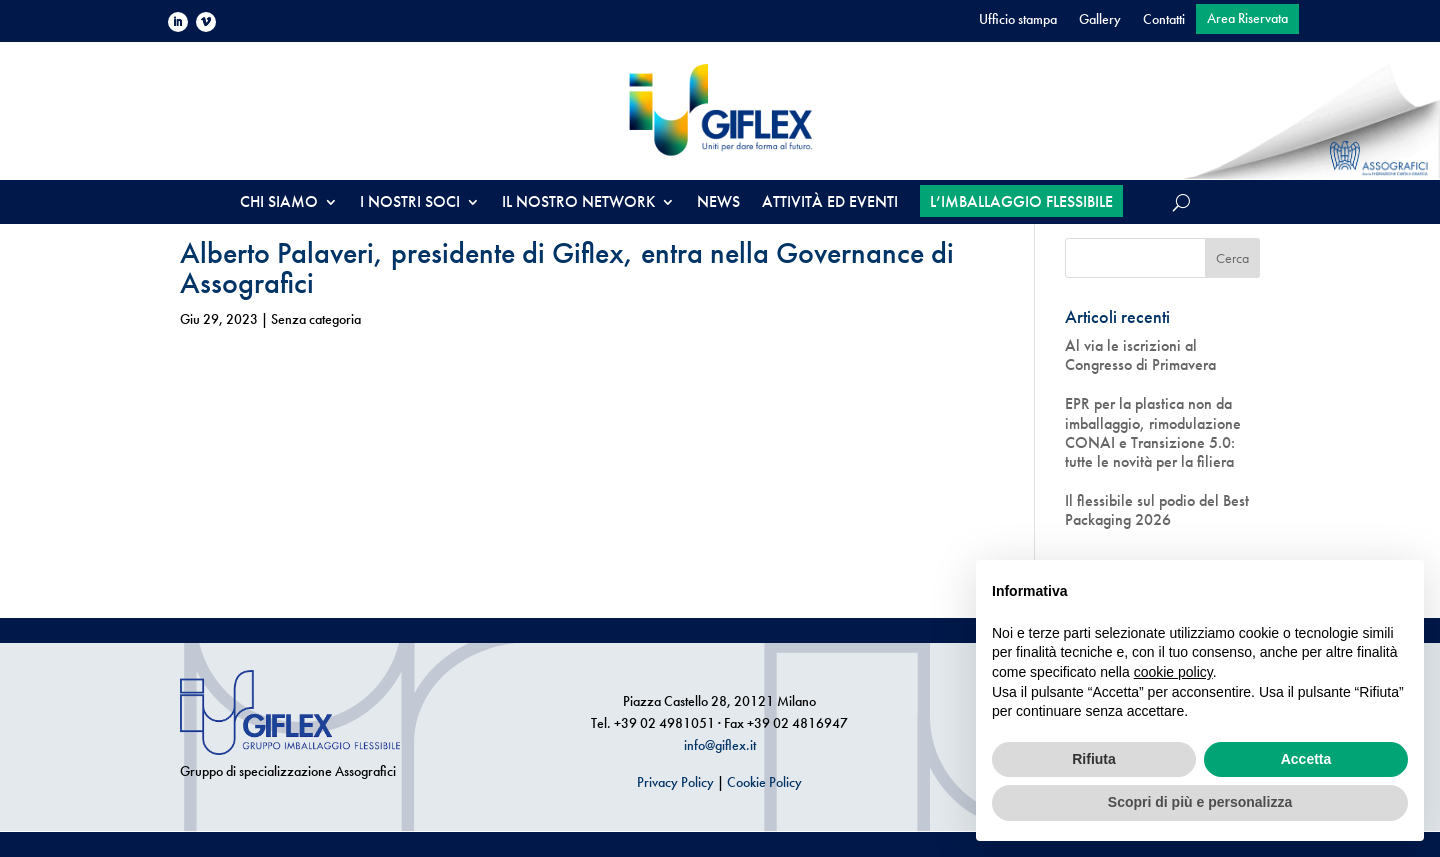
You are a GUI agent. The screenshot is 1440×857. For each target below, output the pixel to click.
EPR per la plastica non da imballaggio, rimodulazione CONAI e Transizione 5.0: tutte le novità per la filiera (1153, 432)
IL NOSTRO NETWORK (578, 203)
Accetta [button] (1306, 759)
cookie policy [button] (1173, 672)
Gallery (1100, 20)
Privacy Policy (675, 782)
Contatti (1164, 20)
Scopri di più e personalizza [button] (1200, 802)
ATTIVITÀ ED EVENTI (830, 203)
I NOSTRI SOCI (410, 203)
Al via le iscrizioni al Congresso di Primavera (1140, 355)
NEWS (718, 203)
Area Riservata (1247, 19)
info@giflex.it (720, 745)
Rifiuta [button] (1094, 759)
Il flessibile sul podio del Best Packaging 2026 (1157, 510)
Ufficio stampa (1018, 20)
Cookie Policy (764, 782)
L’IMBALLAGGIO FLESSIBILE (1021, 201)
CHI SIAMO (279, 203)
